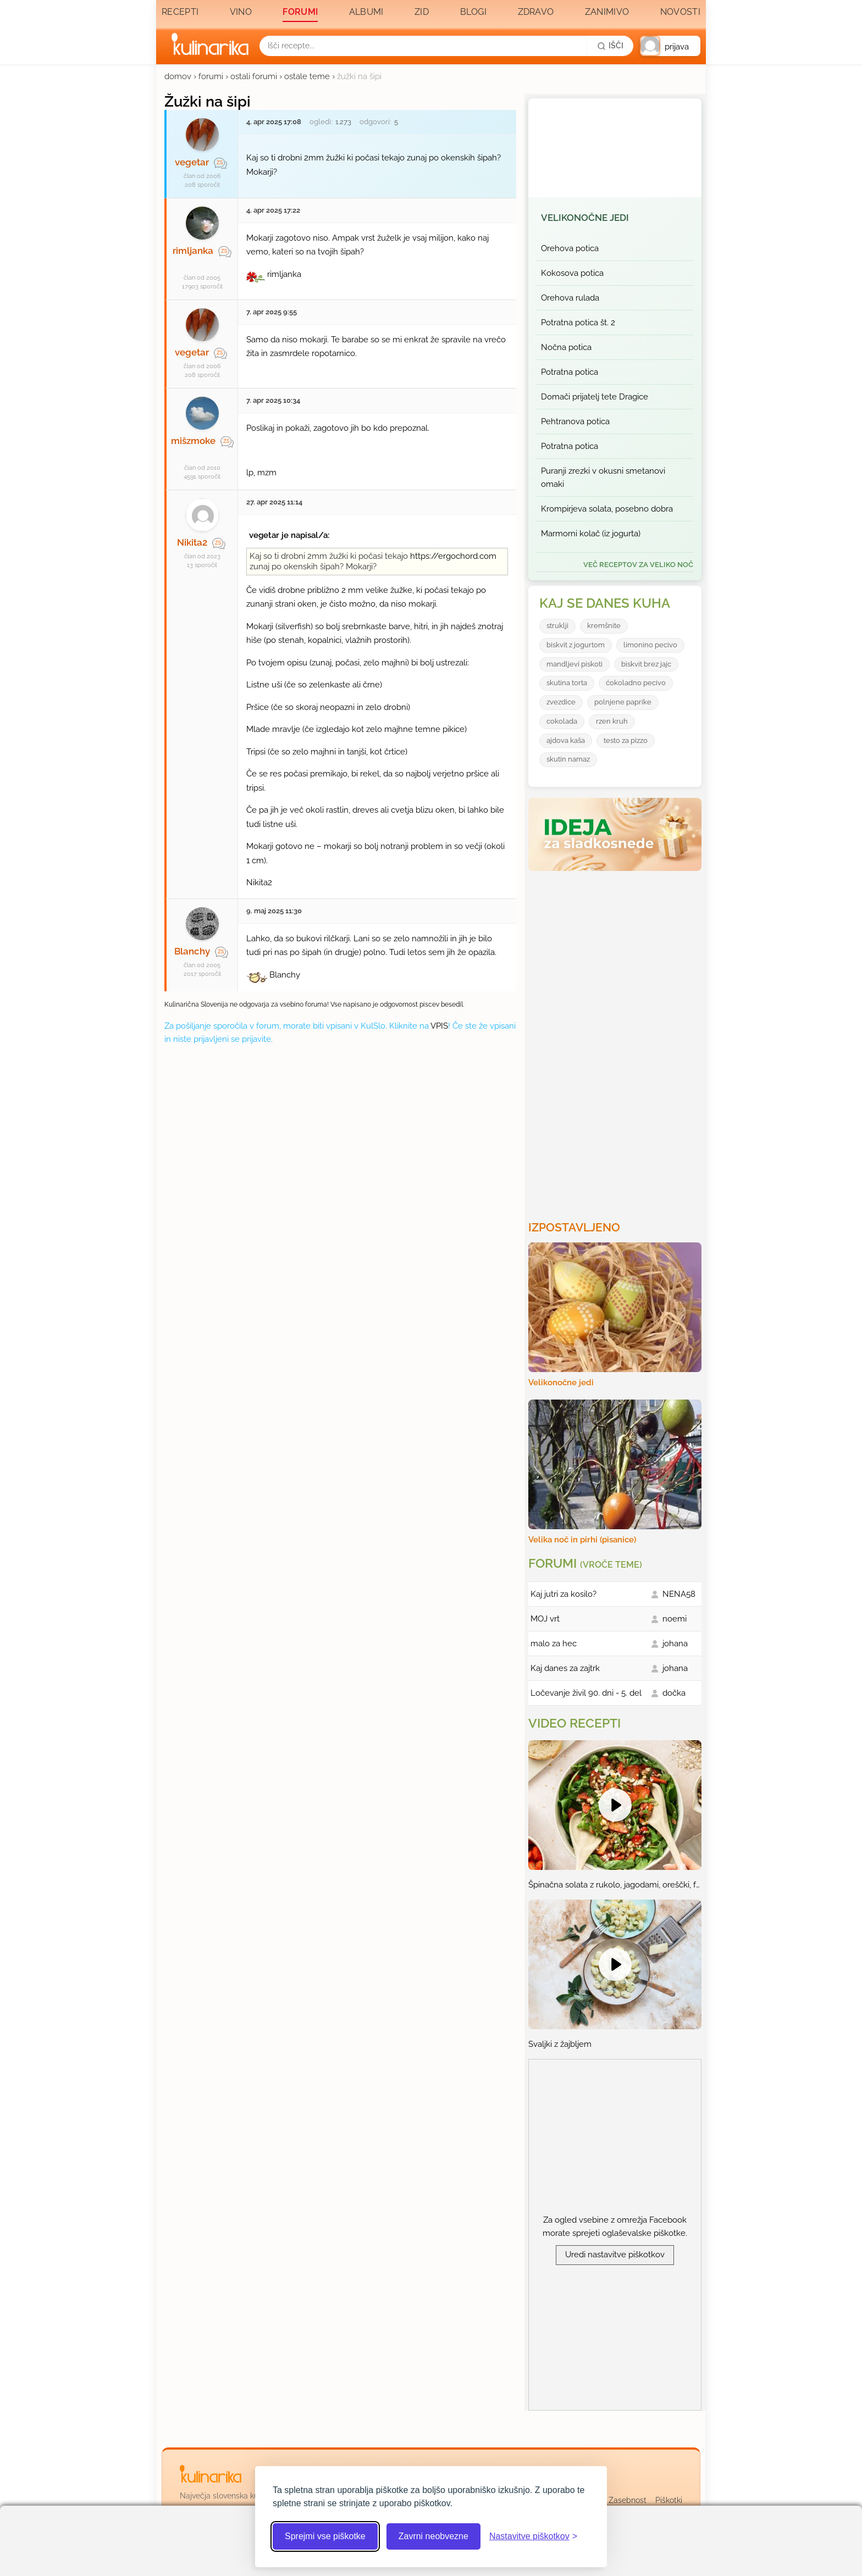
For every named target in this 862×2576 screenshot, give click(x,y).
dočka (674, 1693)
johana (675, 1643)
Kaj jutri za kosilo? (563, 1594)
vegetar (192, 162)
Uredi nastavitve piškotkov (615, 2254)
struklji (557, 625)
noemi (674, 1619)
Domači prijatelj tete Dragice (594, 397)
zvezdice (561, 702)
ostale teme (307, 76)
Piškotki (668, 2500)
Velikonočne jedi (585, 217)
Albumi (366, 12)
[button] (670, 46)
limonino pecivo (650, 645)
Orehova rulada (570, 298)
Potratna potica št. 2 (578, 322)
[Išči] (610, 45)
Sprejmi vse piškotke (325, 2536)
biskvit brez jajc (646, 664)
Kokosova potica (572, 273)
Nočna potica (566, 347)
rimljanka (193, 250)
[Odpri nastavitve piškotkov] (533, 2536)
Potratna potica (569, 372)
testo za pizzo (626, 740)
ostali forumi (253, 76)
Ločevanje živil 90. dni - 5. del (586, 1693)
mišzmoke (193, 440)
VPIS (439, 1026)
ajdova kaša (565, 740)
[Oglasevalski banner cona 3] (616, 1041)
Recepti (180, 12)
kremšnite (604, 625)
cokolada (561, 721)
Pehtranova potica (575, 421)
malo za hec (554, 1643)
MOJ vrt (545, 1619)
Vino (241, 12)
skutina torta (566, 683)
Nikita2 (192, 542)
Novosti (680, 12)
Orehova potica (570, 248)
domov (177, 76)
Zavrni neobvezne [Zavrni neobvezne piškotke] (433, 2536)
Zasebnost (627, 2500)
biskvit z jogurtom (575, 645)
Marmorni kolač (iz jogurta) (590, 533)
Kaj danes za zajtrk (565, 1668)
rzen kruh (612, 721)
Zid (422, 12)
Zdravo (536, 12)
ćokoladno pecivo (636, 683)
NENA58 (678, 1594)
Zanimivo (607, 12)
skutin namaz (568, 759)
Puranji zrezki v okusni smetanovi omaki (603, 477)
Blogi (473, 12)
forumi (210, 76)
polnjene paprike (622, 702)
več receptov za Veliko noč (638, 564)
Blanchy (192, 951)
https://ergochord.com (453, 556)
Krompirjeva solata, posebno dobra (607, 509)
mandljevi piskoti (574, 664)
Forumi (300, 12)
